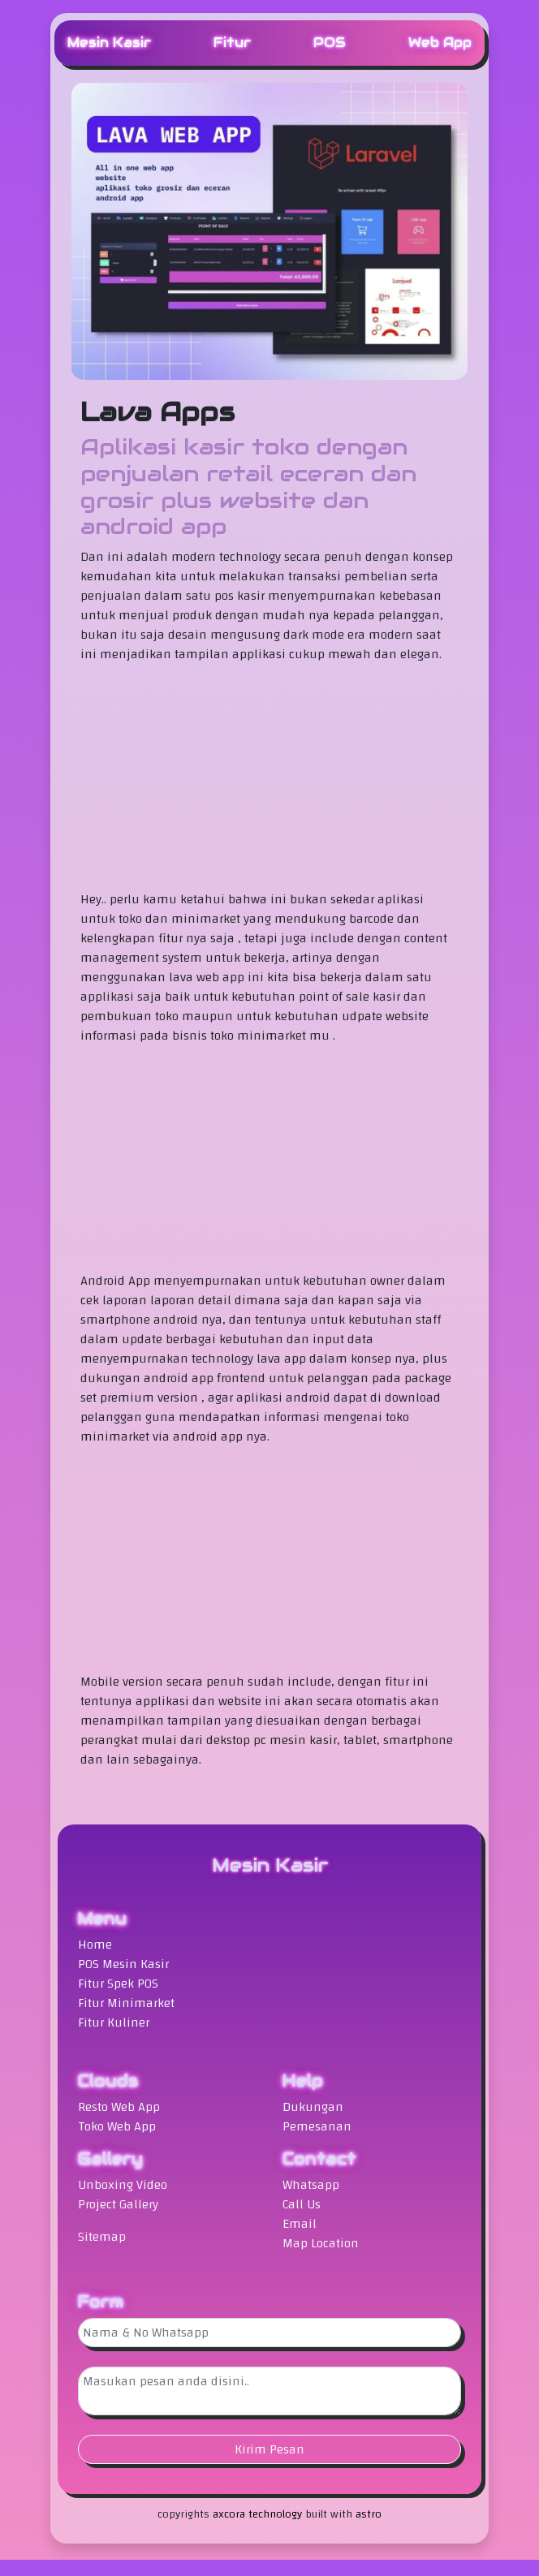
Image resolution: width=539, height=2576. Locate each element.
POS (329, 42)
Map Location (320, 2243)
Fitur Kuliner (113, 2022)
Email (299, 2224)
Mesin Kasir (109, 42)
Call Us (301, 2204)
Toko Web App (117, 2126)
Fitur (232, 42)
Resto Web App (119, 2107)
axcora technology (257, 2514)
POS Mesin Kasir (123, 1964)
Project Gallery (118, 2204)
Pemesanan (316, 2126)
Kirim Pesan (269, 2449)
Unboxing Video (122, 2185)
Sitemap (102, 2237)
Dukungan (312, 2107)
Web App (440, 42)
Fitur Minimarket (126, 2003)
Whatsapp (310, 2185)
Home (95, 1944)
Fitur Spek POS (118, 1983)
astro (369, 2514)
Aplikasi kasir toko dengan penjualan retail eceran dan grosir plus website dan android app (248, 487)
